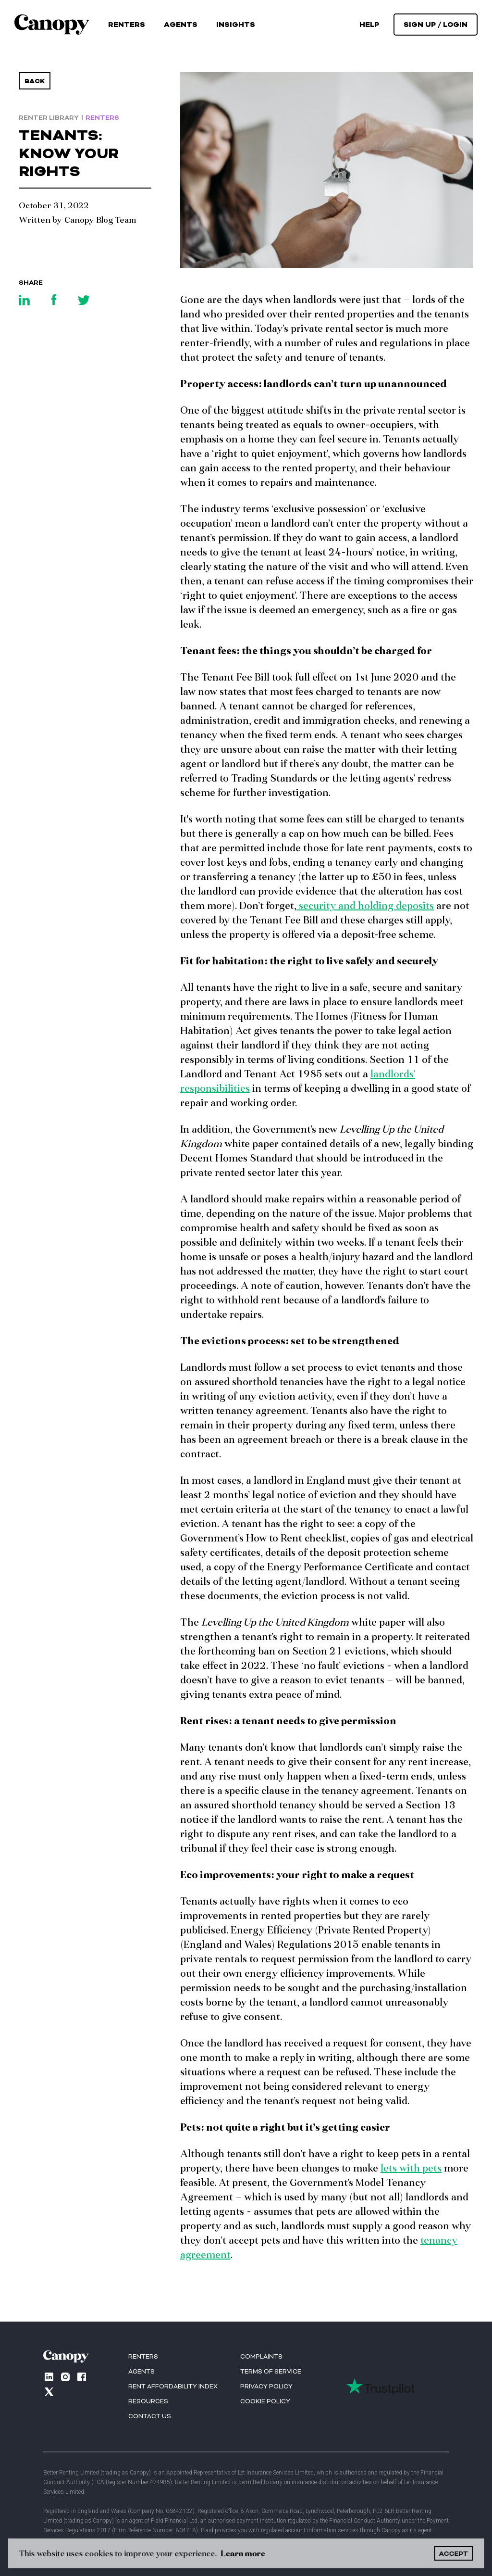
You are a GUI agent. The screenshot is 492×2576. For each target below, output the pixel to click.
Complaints (261, 2356)
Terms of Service (270, 2371)
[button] (235, 25)
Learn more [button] (243, 2553)
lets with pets (411, 2167)
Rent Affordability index (173, 2386)
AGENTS (141, 2371)
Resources (148, 2401)
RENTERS (143, 2356)
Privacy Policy (266, 2386)
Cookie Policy (265, 2401)
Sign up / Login (435, 24)
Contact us (149, 2416)
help (369, 24)
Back (35, 80)
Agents (180, 24)
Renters (126, 24)
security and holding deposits (365, 905)
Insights (235, 24)
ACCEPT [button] (453, 2553)
